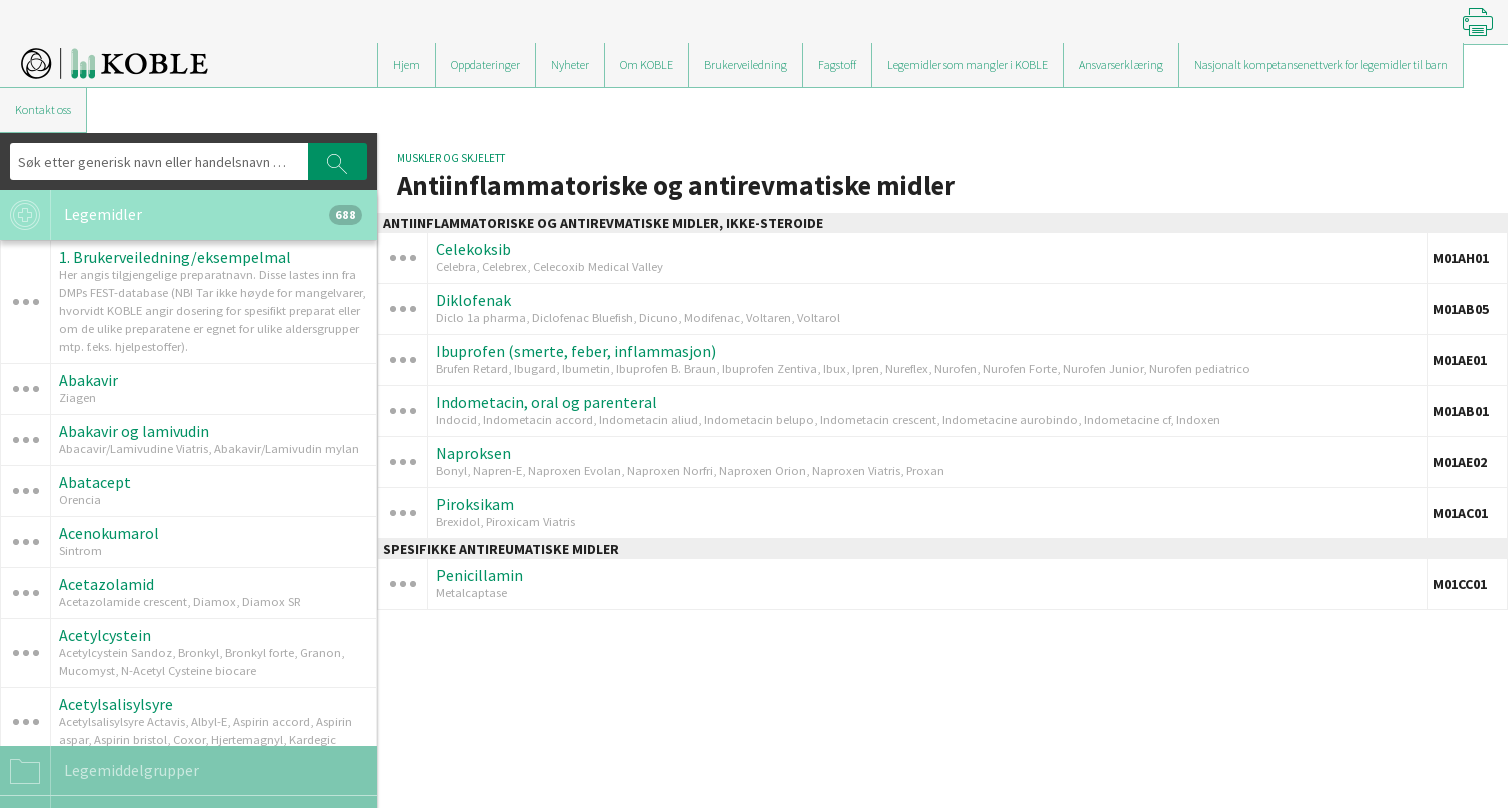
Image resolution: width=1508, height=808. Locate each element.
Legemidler (181, 215)
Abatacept (95, 482)
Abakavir (88, 380)
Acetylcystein (105, 635)
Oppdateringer (485, 64)
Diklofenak (473, 300)
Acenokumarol (109, 533)
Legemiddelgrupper (99, 771)
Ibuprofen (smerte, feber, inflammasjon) (576, 351)
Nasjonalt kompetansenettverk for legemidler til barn (1321, 64)
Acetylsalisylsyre (116, 704)
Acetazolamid (106, 584)
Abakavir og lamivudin (134, 431)
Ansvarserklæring (1121, 64)
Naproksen (473, 453)
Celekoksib (473, 249)
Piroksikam (475, 504)
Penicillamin (479, 575)
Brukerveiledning (745, 64)
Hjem (406, 64)
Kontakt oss (43, 109)
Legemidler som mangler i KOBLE (967, 64)
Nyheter (570, 64)
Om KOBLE (646, 64)
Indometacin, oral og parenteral (546, 402)
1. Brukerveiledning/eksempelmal (175, 257)
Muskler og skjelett (451, 158)
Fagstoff (837, 64)
